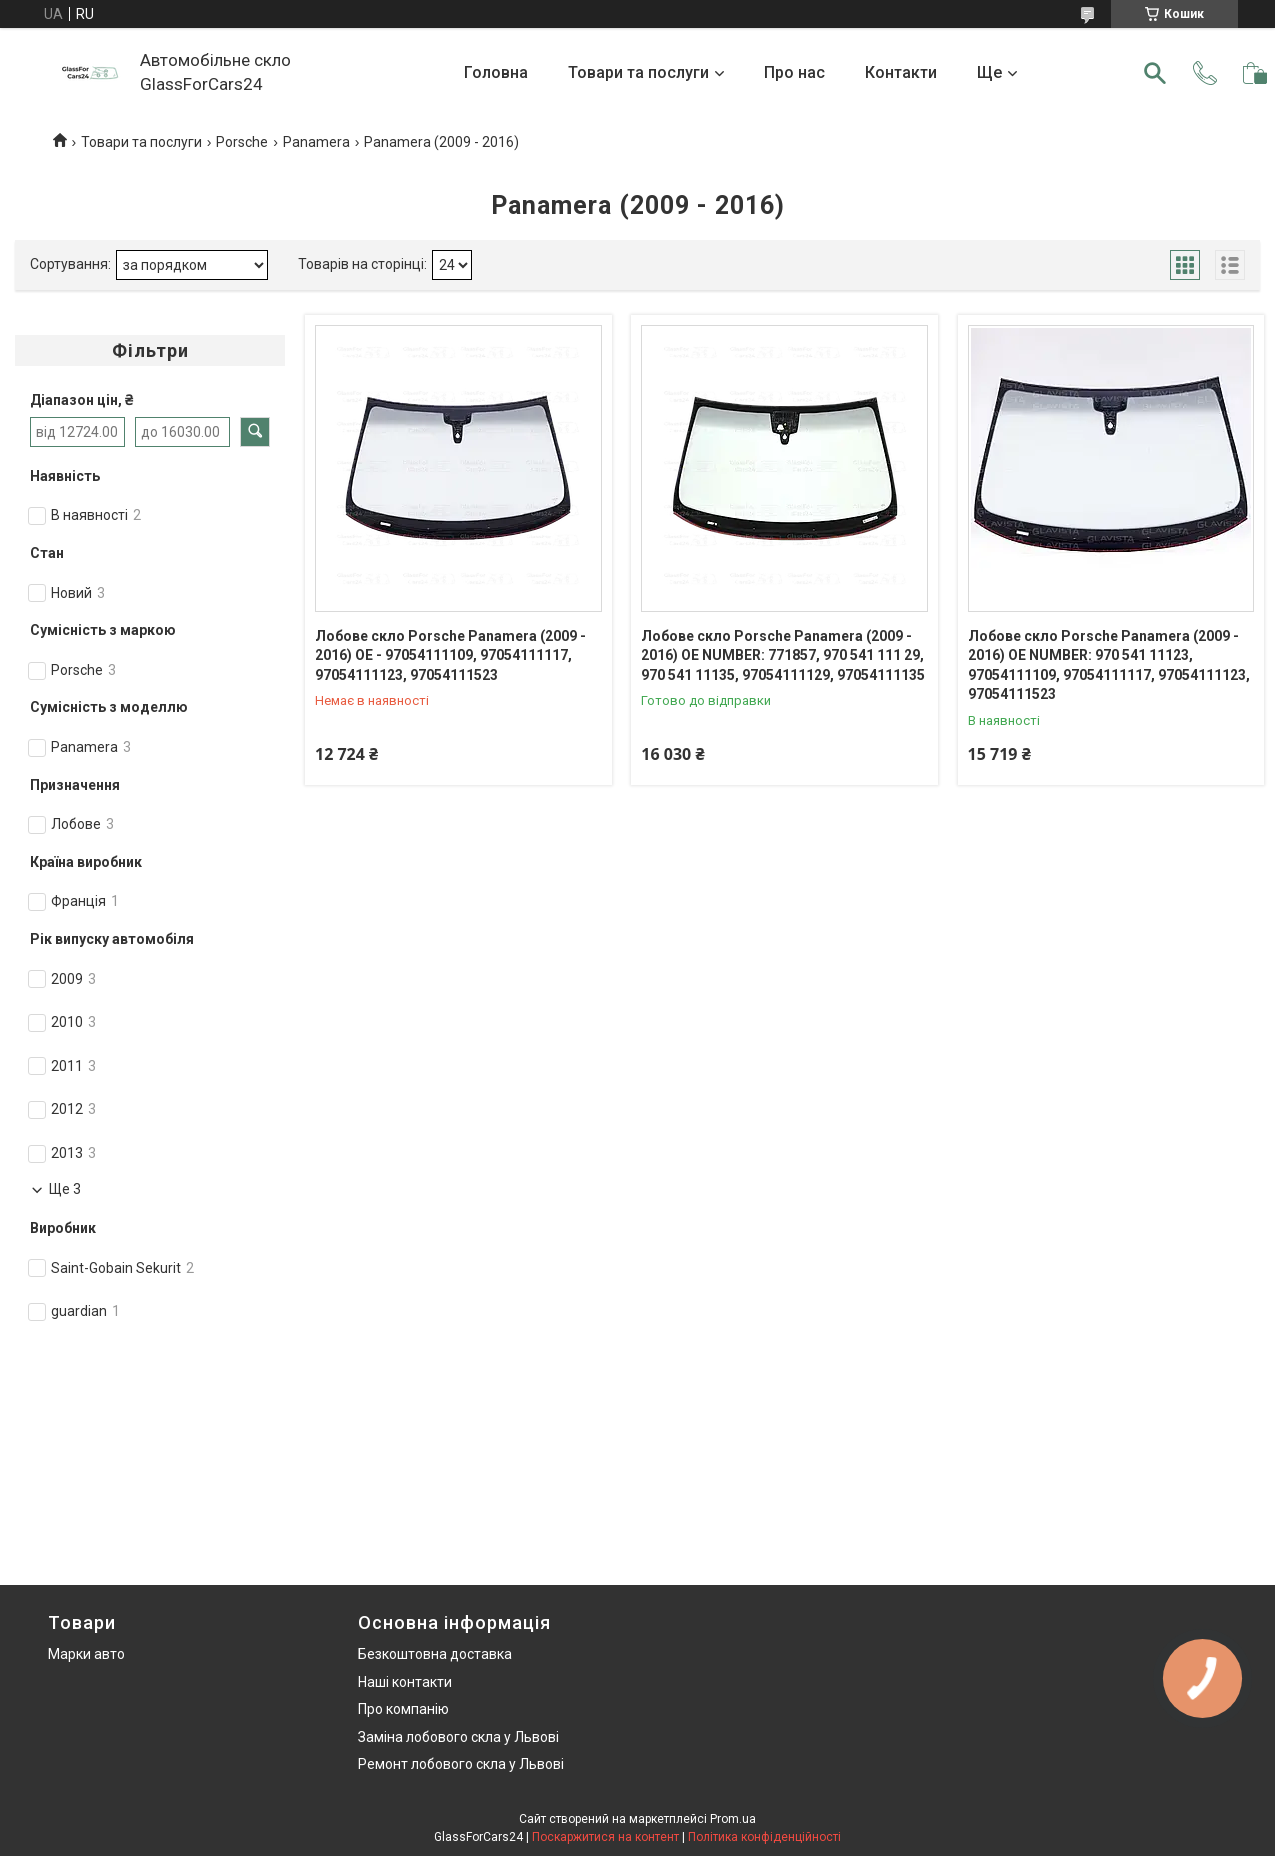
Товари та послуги (638, 72)
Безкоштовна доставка (435, 1654)
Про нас (794, 72)
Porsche (242, 142)
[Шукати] (1155, 73)
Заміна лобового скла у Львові (458, 1737)
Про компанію (403, 1709)
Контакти (901, 72)
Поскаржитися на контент (605, 1837)
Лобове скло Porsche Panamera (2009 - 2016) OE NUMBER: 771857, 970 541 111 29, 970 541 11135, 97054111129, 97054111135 (783, 655)
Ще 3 (65, 1189)
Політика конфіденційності (764, 1837)
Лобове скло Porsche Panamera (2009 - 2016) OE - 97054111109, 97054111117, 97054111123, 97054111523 (450, 655)
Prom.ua (733, 1819)
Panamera (316, 142)
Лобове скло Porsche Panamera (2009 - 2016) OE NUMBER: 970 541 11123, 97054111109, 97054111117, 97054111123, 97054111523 (1109, 665)
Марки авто (86, 1654)
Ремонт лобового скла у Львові (461, 1764)
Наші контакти (405, 1682)
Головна (496, 72)
